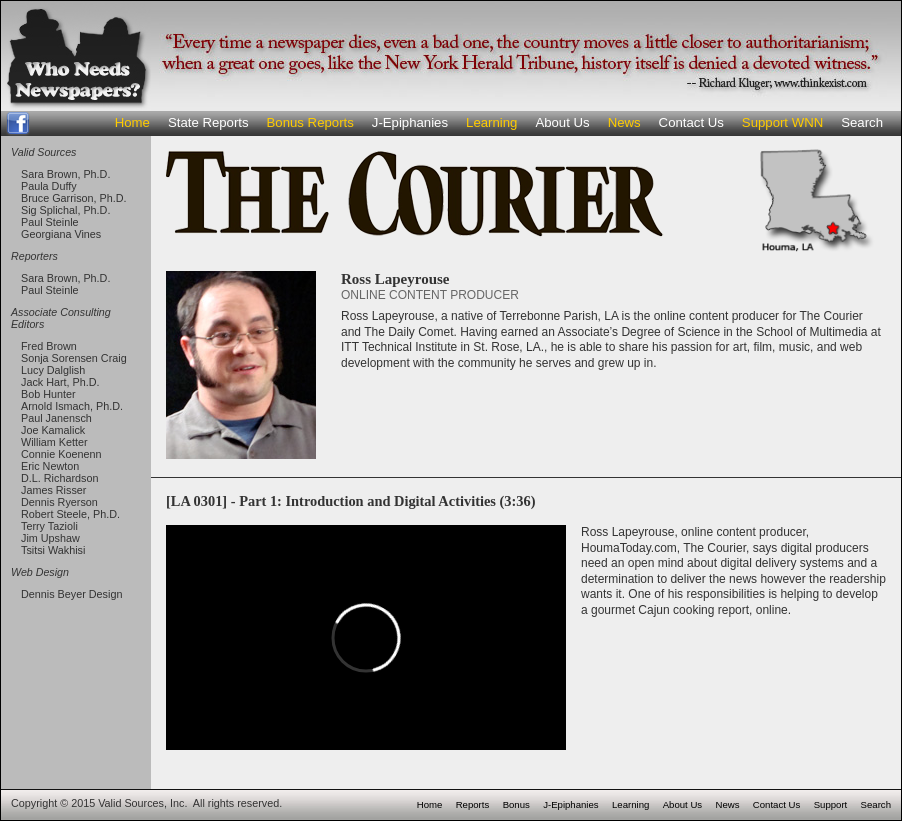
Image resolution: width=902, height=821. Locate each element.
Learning (491, 122)
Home (132, 122)
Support (831, 804)
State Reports (208, 122)
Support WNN (782, 122)
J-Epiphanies (410, 122)
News (624, 122)
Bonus (516, 804)
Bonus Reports (310, 122)
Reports (473, 804)
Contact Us (691, 122)
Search (862, 122)
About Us (562, 122)
